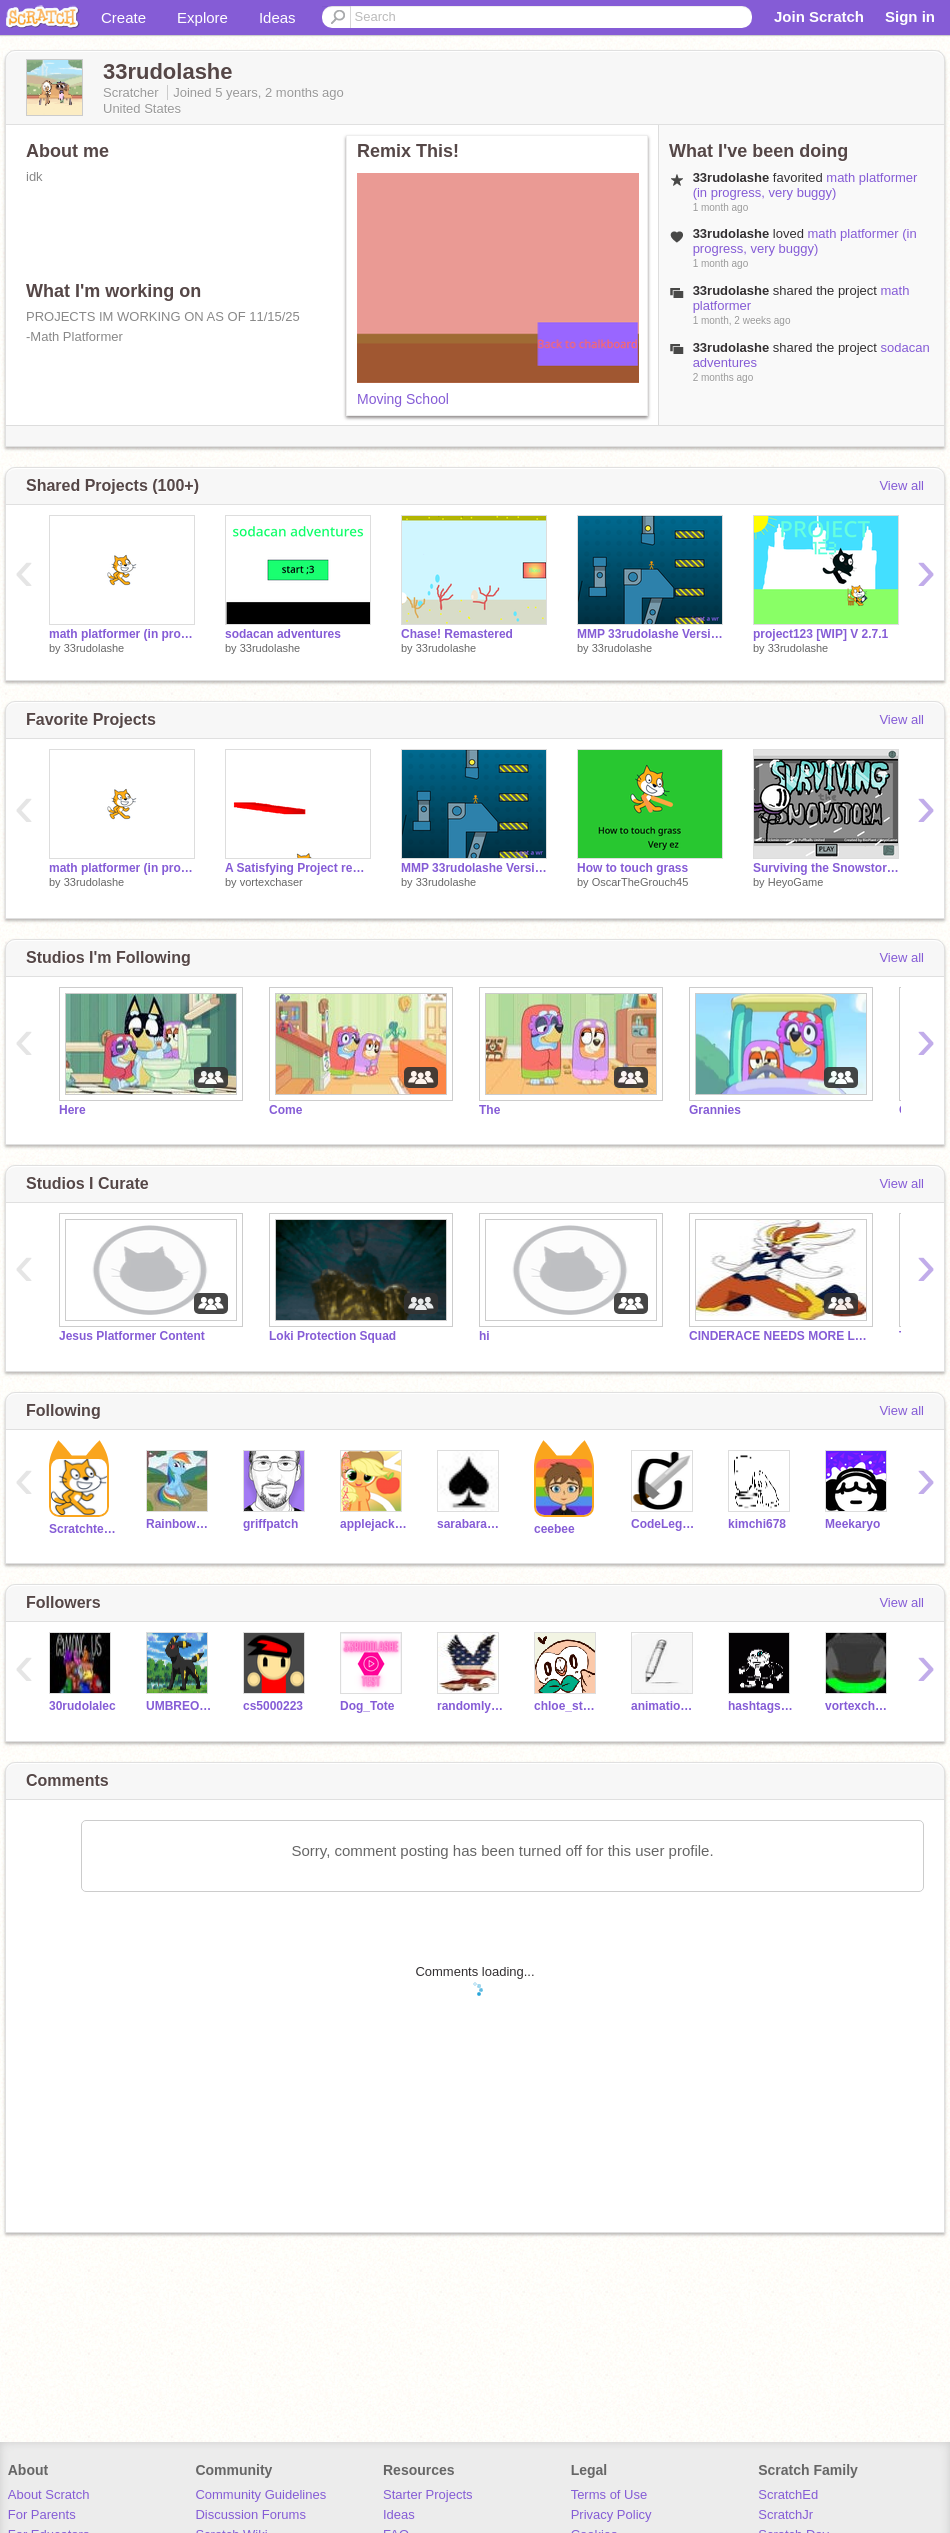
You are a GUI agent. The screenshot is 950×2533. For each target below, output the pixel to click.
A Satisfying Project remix (298, 868)
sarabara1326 (470, 1524)
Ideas (277, 17)
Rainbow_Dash (179, 1524)
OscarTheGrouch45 (640, 882)
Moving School (403, 399)
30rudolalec (82, 1706)
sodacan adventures (283, 634)
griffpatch (270, 1524)
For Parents (42, 2514)
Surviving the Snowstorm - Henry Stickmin (826, 868)
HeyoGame (796, 882)
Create (123, 17)
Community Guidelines (260, 2494)
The (489, 1110)
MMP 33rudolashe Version (650, 634)
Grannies (715, 1110)
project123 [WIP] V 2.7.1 (820, 634)
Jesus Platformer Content (132, 1336)
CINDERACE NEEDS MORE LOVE (779, 1336)
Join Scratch (819, 16)
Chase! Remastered (457, 634)
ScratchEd (788, 2494)
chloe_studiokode (567, 1706)
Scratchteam (82, 1529)
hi (484, 1336)
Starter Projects (428, 2494)
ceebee (554, 1529)
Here (72, 1110)
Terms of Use (609, 2494)
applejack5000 (373, 1524)
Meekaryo (852, 1524)
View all (901, 485)
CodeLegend (664, 1524)
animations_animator (664, 1706)
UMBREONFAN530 (179, 1706)
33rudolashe (94, 648)
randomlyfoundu (470, 1706)
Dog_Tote (367, 1706)
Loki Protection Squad (332, 1336)
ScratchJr (785, 2514)
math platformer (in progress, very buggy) (805, 185)
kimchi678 (757, 1524)
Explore (202, 17)
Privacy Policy (611, 2514)
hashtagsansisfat (761, 1706)
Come (285, 1110)
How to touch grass (632, 868)
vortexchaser (271, 882)
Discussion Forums (250, 2514)
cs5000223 (273, 1706)
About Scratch (49, 2494)
